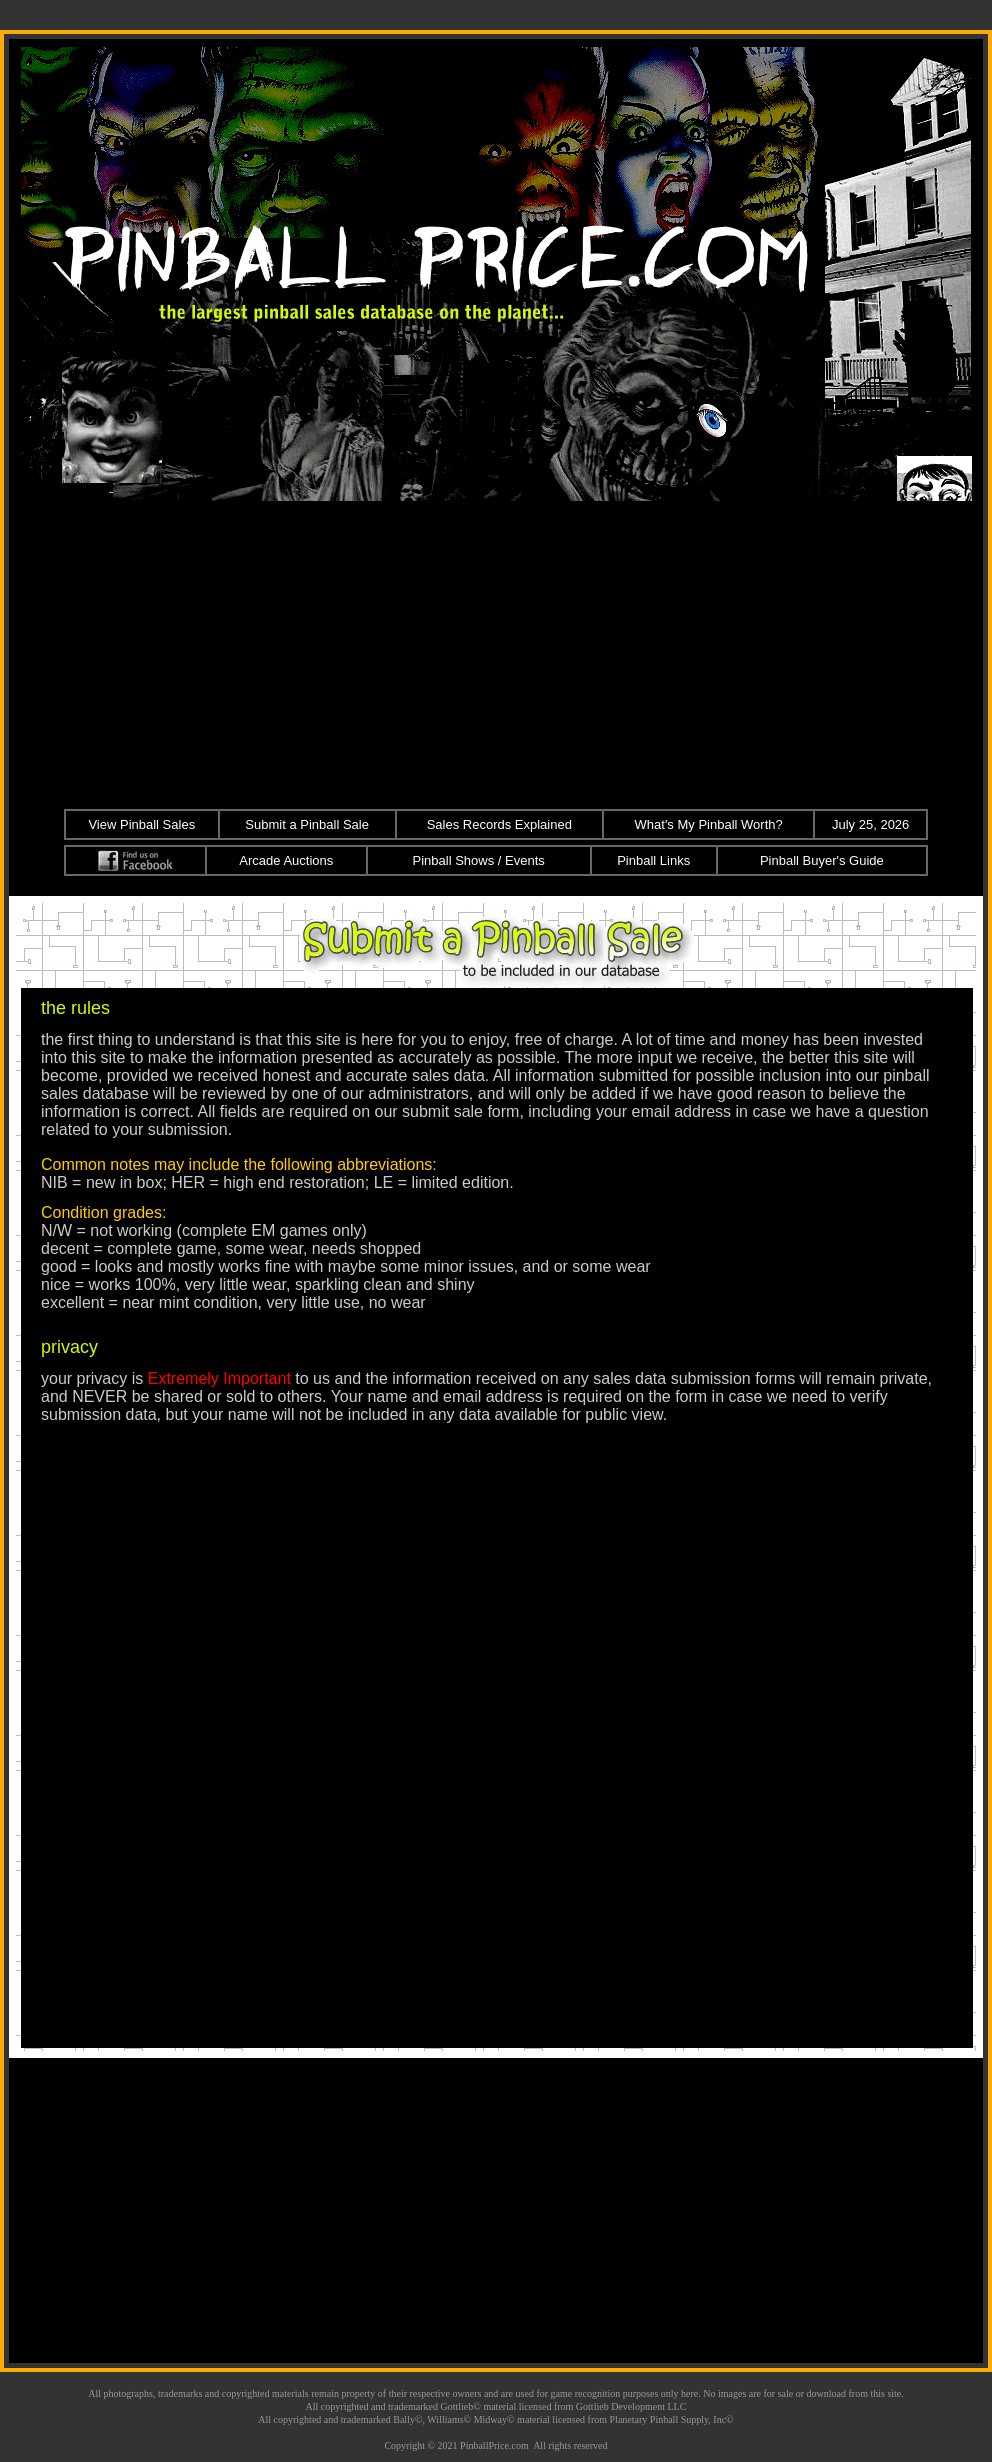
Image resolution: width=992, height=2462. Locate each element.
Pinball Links (653, 860)
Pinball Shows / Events (479, 860)
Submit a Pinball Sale (307, 824)
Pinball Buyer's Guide (822, 860)
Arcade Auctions (286, 860)
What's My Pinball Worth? (709, 824)
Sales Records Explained (499, 824)
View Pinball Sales (141, 824)
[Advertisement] (496, 652)
